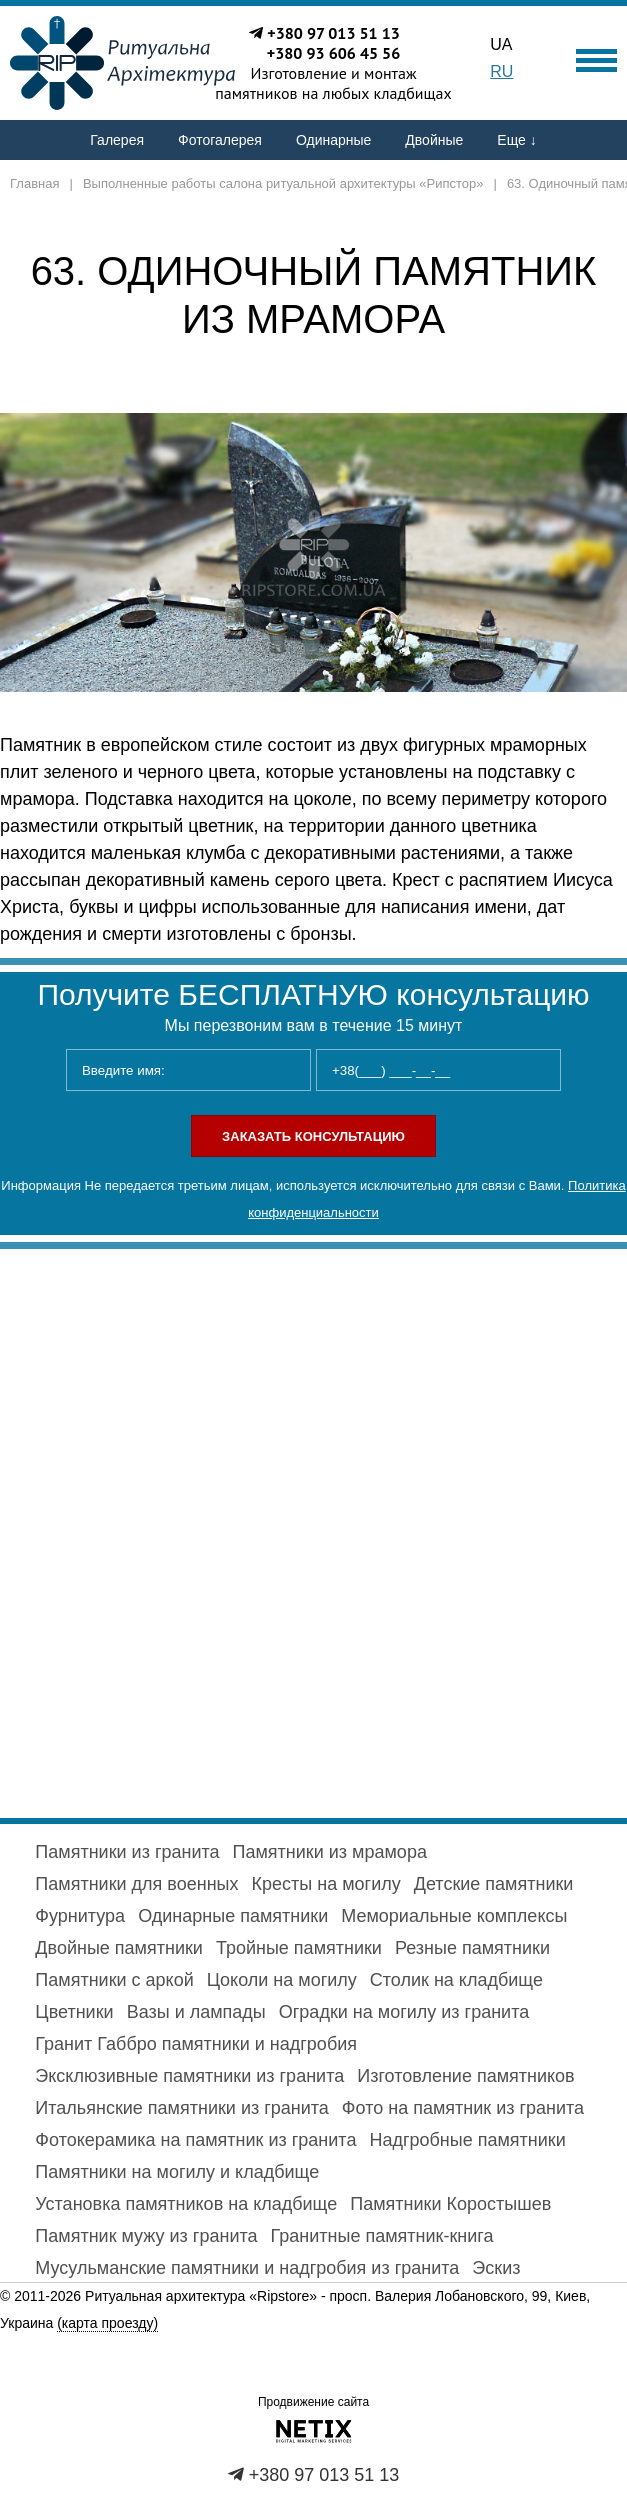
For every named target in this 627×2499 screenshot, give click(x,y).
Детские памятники (494, 1884)
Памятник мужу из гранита (146, 2236)
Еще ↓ (516, 140)
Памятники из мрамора (330, 1852)
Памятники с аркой (114, 1980)
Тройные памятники (299, 1948)
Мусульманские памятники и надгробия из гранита (247, 2268)
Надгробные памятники (467, 2140)
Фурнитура (80, 1916)
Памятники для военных (136, 1884)
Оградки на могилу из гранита (404, 2012)
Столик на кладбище (456, 1980)
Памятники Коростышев (450, 2204)
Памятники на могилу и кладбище (177, 2172)
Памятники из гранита (127, 1852)
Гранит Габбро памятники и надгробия (196, 2044)
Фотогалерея (220, 140)
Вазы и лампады (196, 2012)
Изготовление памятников (465, 2076)
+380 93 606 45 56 (334, 53)
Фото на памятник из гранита (463, 2108)
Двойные (434, 140)
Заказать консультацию (313, 1136)
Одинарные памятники (233, 1916)
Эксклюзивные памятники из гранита (189, 2076)
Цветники (74, 2012)
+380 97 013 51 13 (333, 33)
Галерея (117, 140)
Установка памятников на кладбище (186, 2204)
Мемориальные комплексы (454, 1916)
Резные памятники (472, 1948)
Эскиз (496, 2268)
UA (501, 44)
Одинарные (333, 140)
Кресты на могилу (326, 1884)
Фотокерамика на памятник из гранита (195, 2140)
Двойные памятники (119, 1948)
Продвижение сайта (313, 2402)
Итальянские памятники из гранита (182, 2108)
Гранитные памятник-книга (382, 2236)
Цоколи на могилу (282, 1980)
